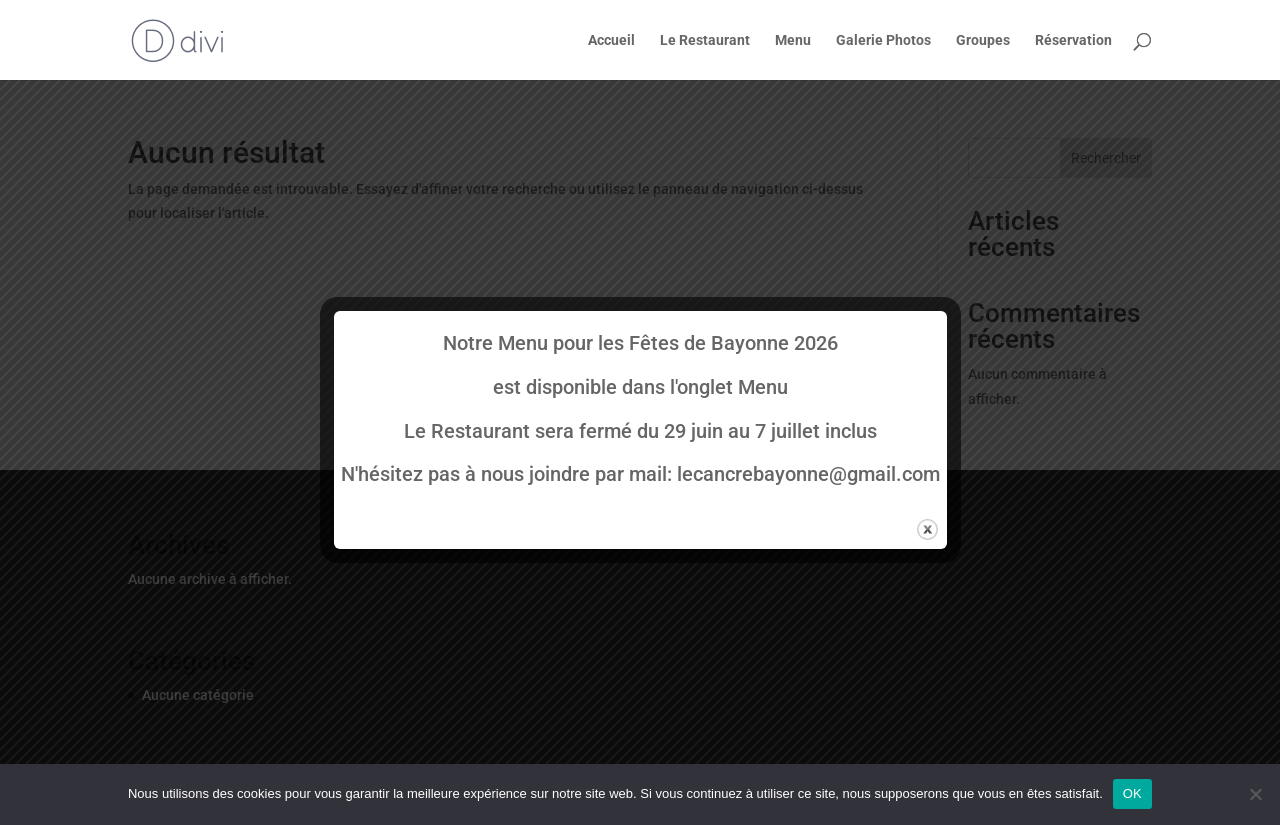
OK (1132, 793)
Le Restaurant (705, 40)
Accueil (611, 40)
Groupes (983, 40)
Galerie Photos (883, 40)
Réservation (1073, 40)
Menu (793, 40)
